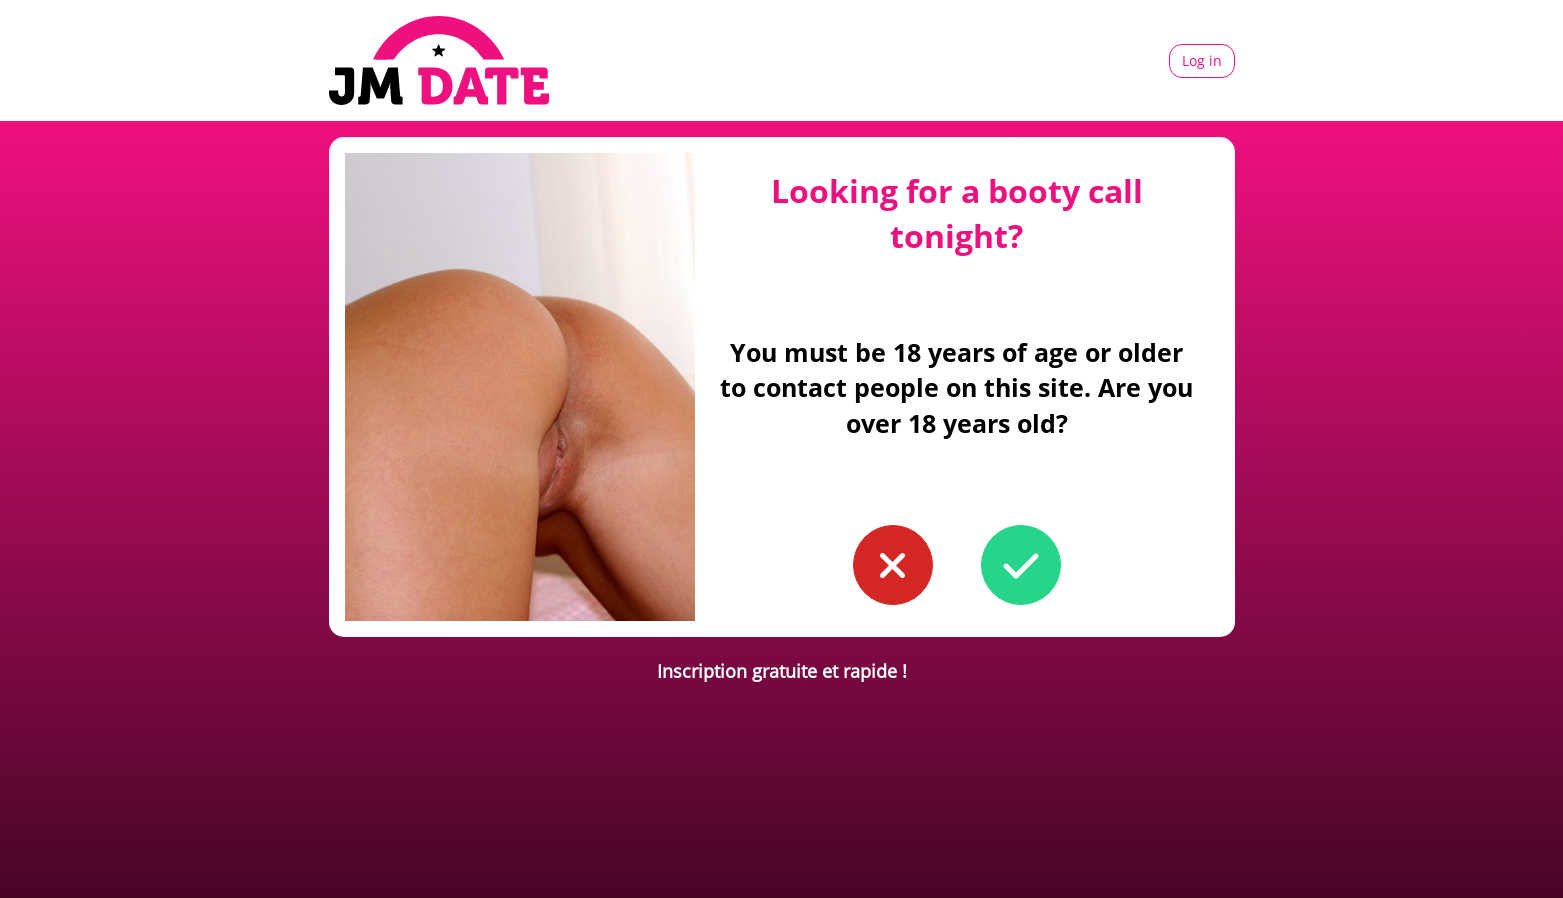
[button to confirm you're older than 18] (1021, 565)
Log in (1202, 60)
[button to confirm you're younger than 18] (893, 565)
